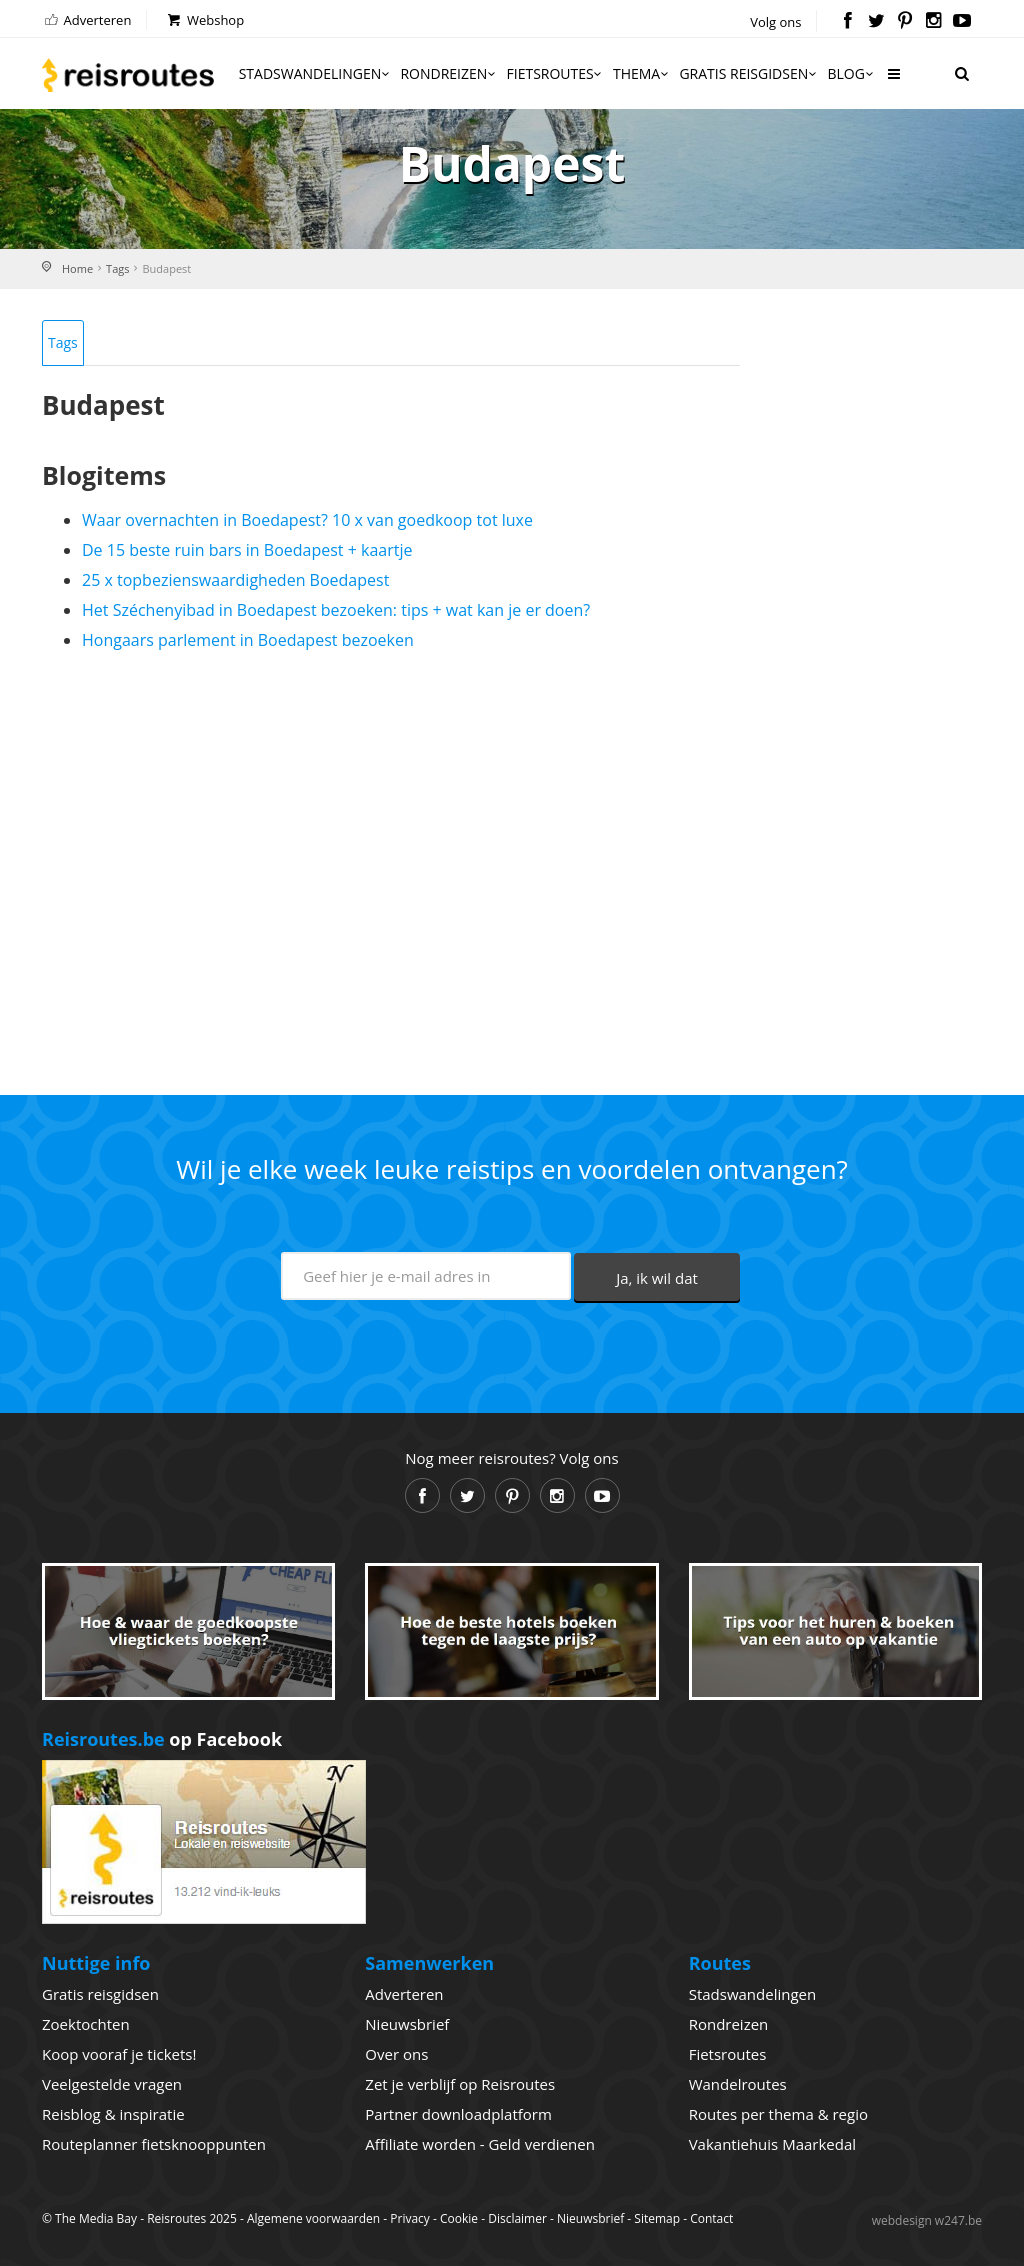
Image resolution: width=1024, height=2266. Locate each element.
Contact (711, 2218)
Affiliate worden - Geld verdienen (480, 2144)
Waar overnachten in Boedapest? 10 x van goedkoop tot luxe (307, 520)
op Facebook (162, 1739)
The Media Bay (96, 2218)
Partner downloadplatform (458, 2114)
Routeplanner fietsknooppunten (154, 2144)
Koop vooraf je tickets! (119, 2054)
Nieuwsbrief (407, 2024)
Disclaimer (517, 2218)
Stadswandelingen (316, 73)
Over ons (396, 2054)
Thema (642, 73)
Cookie (459, 2218)
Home (77, 268)
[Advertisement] (391, 865)
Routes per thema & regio (778, 2114)
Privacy (410, 2218)
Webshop (204, 20)
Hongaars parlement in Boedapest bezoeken (248, 640)
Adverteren (86, 20)
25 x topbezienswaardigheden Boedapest (235, 580)
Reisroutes (128, 75)
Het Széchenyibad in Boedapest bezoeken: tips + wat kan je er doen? (336, 610)
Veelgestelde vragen (112, 2084)
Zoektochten (86, 2024)
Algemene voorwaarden (313, 2218)
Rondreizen (449, 73)
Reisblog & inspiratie (113, 2114)
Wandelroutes (738, 2084)
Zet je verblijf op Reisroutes (460, 2084)
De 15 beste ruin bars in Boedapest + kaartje (247, 550)
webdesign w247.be (927, 2220)
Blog (851, 73)
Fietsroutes (556, 73)
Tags (117, 268)
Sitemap (657, 2218)
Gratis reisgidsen (749, 73)
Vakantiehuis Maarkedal (772, 2144)
